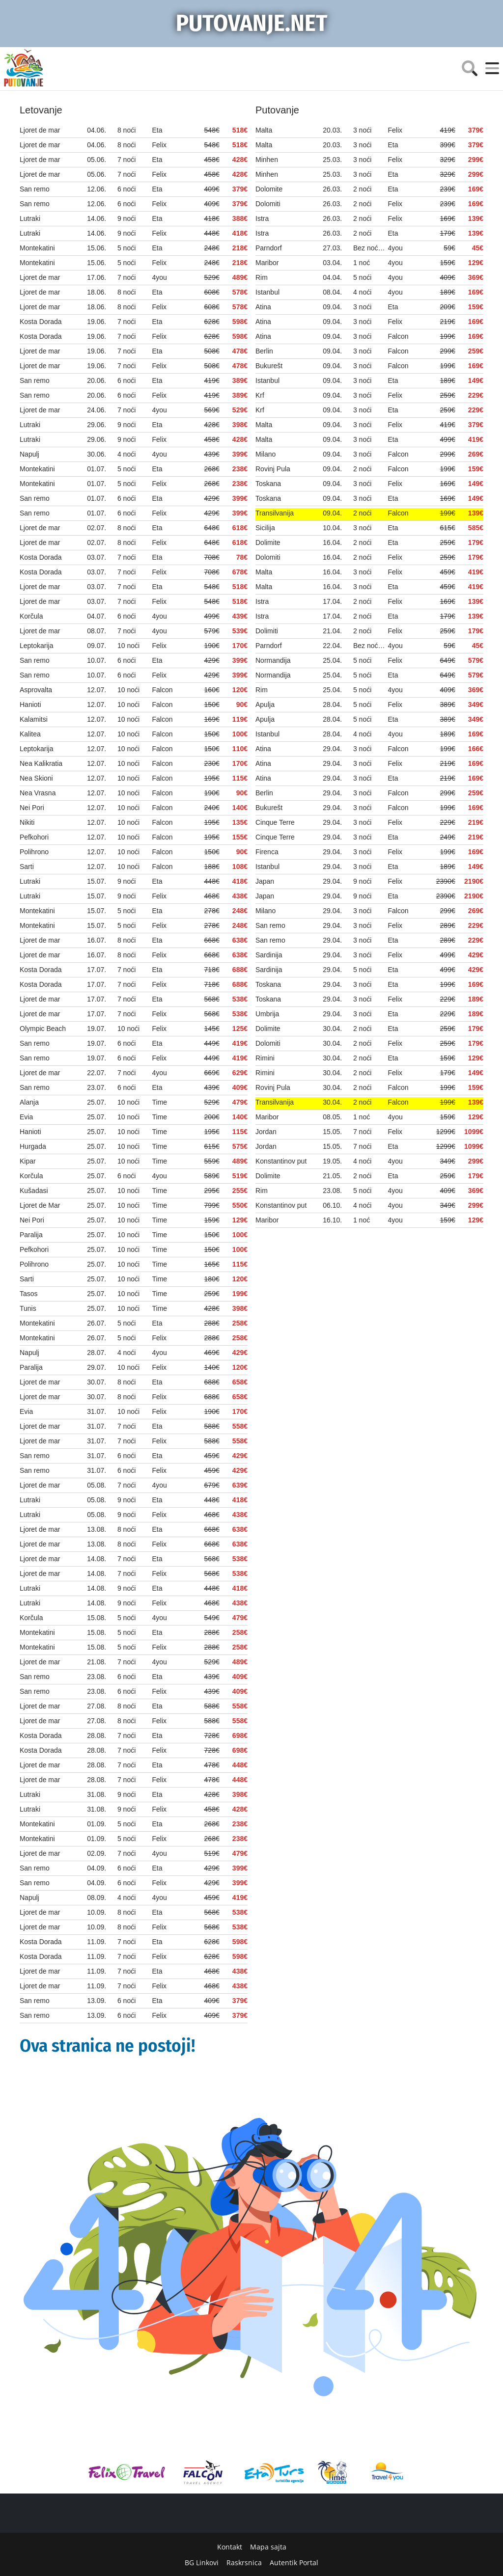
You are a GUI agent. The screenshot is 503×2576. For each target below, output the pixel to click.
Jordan (266, 1132)
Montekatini (37, 248)
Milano (265, 454)
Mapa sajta (268, 2546)
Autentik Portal (294, 2562)
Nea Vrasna (38, 793)
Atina (263, 307)
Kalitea (30, 734)
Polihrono (34, 852)
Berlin (264, 351)
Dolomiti (267, 204)
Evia (26, 1117)
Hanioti (30, 704)
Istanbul (267, 292)
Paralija (31, 1235)
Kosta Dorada (41, 321)
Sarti (27, 866)
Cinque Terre (275, 822)
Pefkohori (34, 837)
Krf (259, 395)
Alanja (29, 1102)
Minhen (266, 159)
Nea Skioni (36, 778)
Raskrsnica (244, 2562)
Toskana (268, 484)
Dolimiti (266, 631)
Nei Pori (32, 808)
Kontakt (229, 2546)
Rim (261, 277)
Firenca (267, 852)
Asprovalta (36, 690)
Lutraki (30, 218)
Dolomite (268, 189)
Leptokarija (37, 646)
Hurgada (33, 1146)
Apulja (265, 704)
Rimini (265, 1058)
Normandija (273, 660)
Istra (262, 218)
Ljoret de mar (40, 130)
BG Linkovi (202, 2562)
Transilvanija (274, 513)
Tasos (29, 1294)
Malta (263, 130)
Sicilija (265, 528)
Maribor (267, 263)
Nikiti (27, 822)
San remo (35, 189)
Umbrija (267, 1014)
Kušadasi (34, 1190)
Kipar (28, 1161)
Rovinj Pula (272, 469)
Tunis (28, 1308)
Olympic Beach (43, 1028)
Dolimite (267, 542)
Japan (264, 881)
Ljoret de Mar (40, 1205)
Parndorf (268, 248)
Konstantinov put (281, 1161)
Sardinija (268, 955)
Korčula (31, 616)
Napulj (29, 454)
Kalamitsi (34, 719)
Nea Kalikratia (41, 763)
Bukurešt (268, 366)
